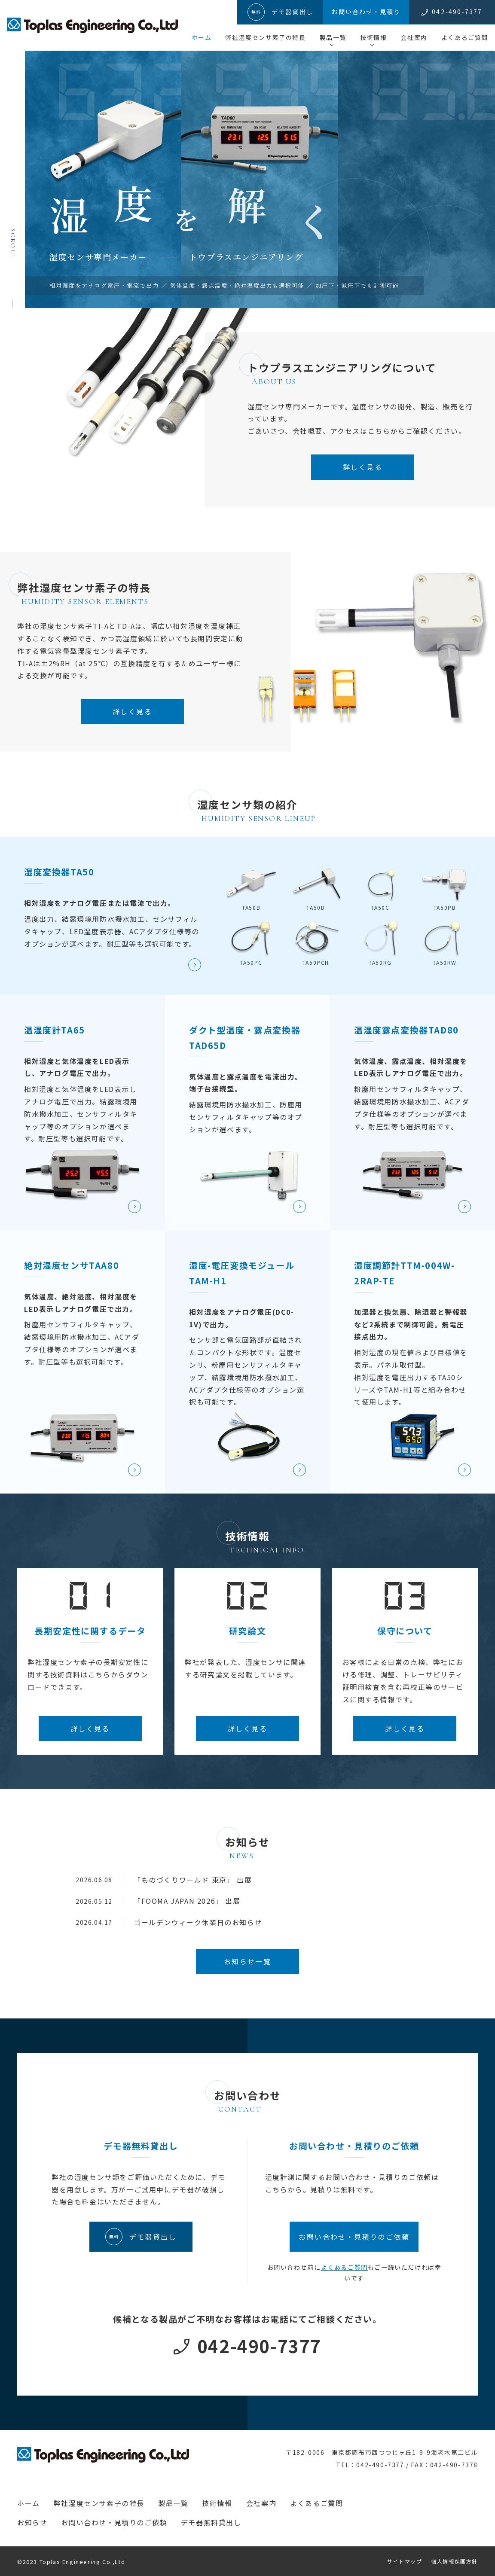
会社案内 (413, 37)
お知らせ (32, 2522)
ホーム (202, 37)
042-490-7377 (259, 2345)
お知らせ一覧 (247, 1961)
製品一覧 (333, 37)
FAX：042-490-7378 (444, 2464)
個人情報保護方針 (454, 2561)
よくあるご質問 (464, 37)
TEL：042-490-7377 (370, 2464)
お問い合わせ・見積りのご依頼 (114, 2522)
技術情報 (373, 37)
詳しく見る (362, 467)
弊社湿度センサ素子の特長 (265, 37)
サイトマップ (404, 2561)
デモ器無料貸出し (211, 2522)
